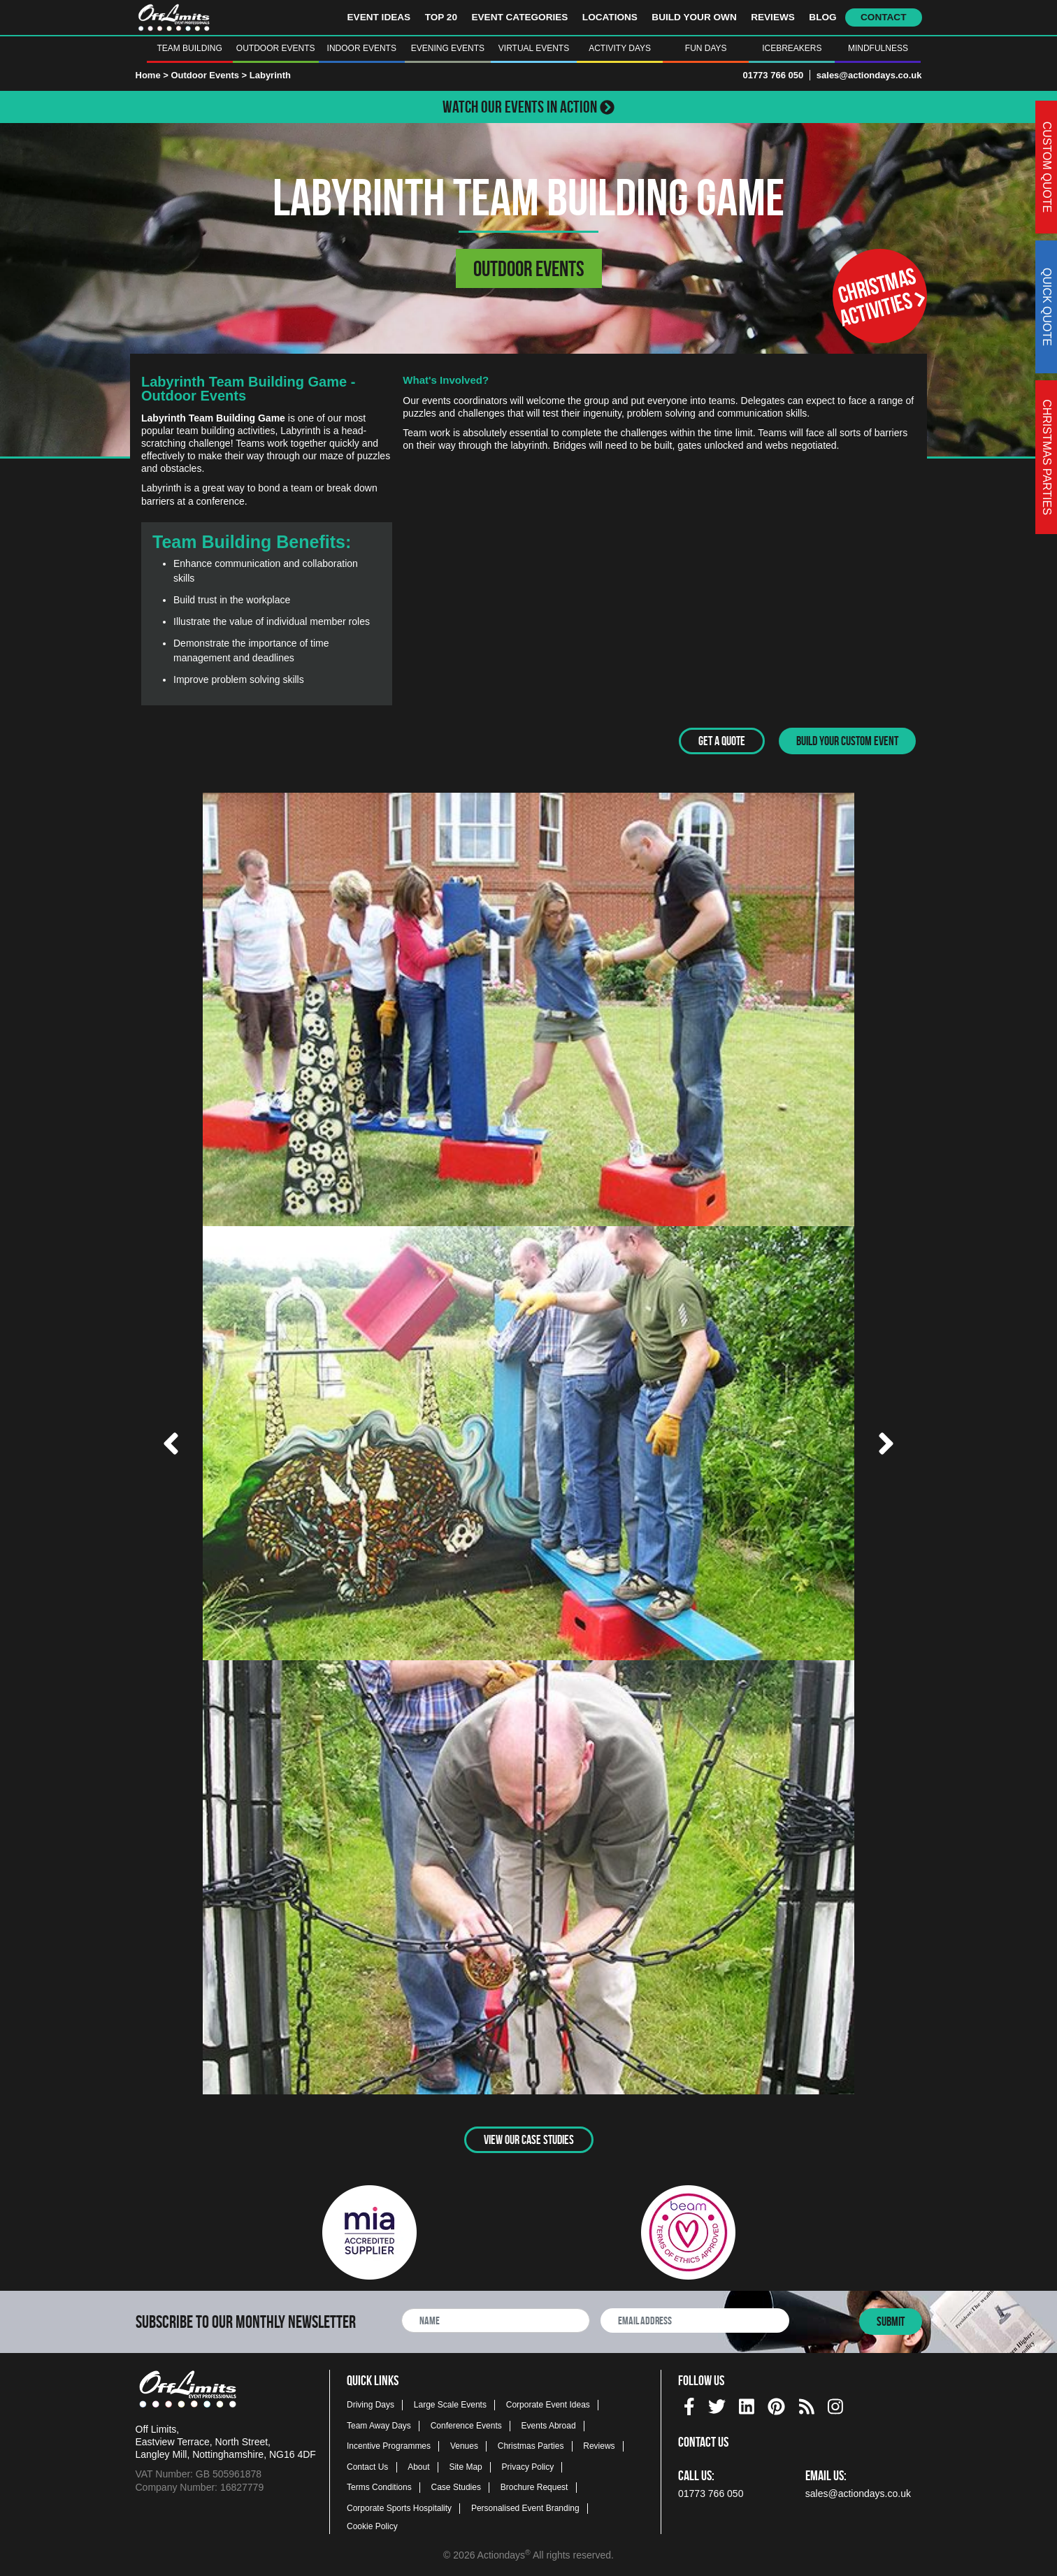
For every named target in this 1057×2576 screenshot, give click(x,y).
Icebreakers (791, 48)
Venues (464, 2445)
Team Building (189, 48)
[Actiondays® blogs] (806, 2403)
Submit (891, 2322)
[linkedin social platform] (746, 2403)
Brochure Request (534, 2486)
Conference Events (466, 2425)
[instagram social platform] (835, 2403)
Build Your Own (694, 17)
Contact (883, 17)
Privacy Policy (528, 2466)
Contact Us (367, 2466)
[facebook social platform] (689, 2403)
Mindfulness (878, 48)
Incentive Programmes (389, 2445)
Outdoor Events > (210, 75)
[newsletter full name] (495, 2320)
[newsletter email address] (695, 2320)
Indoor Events (361, 48)
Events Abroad (549, 2425)
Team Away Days (379, 2425)
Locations (610, 17)
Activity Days (620, 48)
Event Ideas (379, 17)
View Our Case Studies (529, 2139)
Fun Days (706, 48)
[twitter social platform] (717, 2403)
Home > (152, 75)
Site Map (465, 2466)
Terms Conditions (379, 2486)
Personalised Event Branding (525, 2507)
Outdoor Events (275, 48)
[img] (689, 2406)
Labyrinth (270, 75)
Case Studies (456, 2486)
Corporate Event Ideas (548, 2404)
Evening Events (447, 48)
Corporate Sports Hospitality (399, 2507)
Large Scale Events (450, 2404)
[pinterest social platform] (776, 2403)
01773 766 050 (772, 75)
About (418, 2466)
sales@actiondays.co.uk (869, 75)
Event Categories (519, 17)
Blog (822, 17)
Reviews (773, 17)
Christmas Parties (531, 2445)
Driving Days (370, 2404)
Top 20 (441, 17)
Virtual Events (533, 48)
